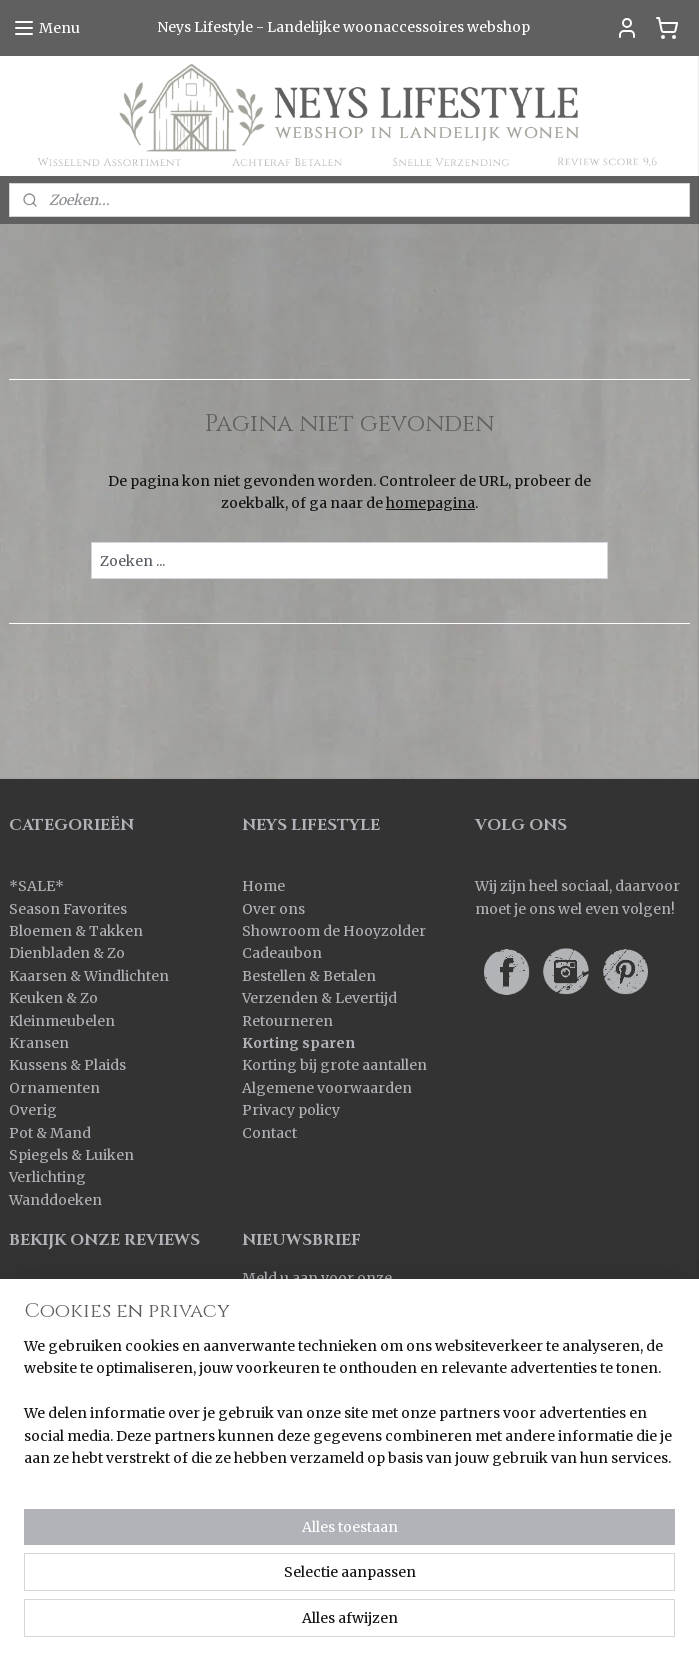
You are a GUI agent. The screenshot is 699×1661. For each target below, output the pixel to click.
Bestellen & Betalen (309, 976)
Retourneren (287, 1021)
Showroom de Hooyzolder (334, 931)
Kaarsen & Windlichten (89, 976)
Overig (33, 1110)
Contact (269, 1133)
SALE (36, 886)
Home (263, 886)
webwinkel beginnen (550, 1591)
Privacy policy (291, 1110)
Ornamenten (54, 1088)
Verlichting (47, 1177)
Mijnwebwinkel (349, 1624)
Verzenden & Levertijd (319, 998)
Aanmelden (298, 1346)
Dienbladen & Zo (67, 953)
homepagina (430, 503)
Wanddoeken (55, 1200)
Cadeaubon (282, 953)
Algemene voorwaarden (327, 1088)
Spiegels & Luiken (71, 1155)
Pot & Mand (50, 1133)
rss (473, 1591)
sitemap (431, 1591)
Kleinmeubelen (62, 1021)
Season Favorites (68, 909)
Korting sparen (298, 1043)
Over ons (273, 909)
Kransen (39, 1043)
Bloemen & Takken (77, 931)
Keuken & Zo (53, 998)
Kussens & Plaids (67, 1065)
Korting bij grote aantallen (334, 1065)
